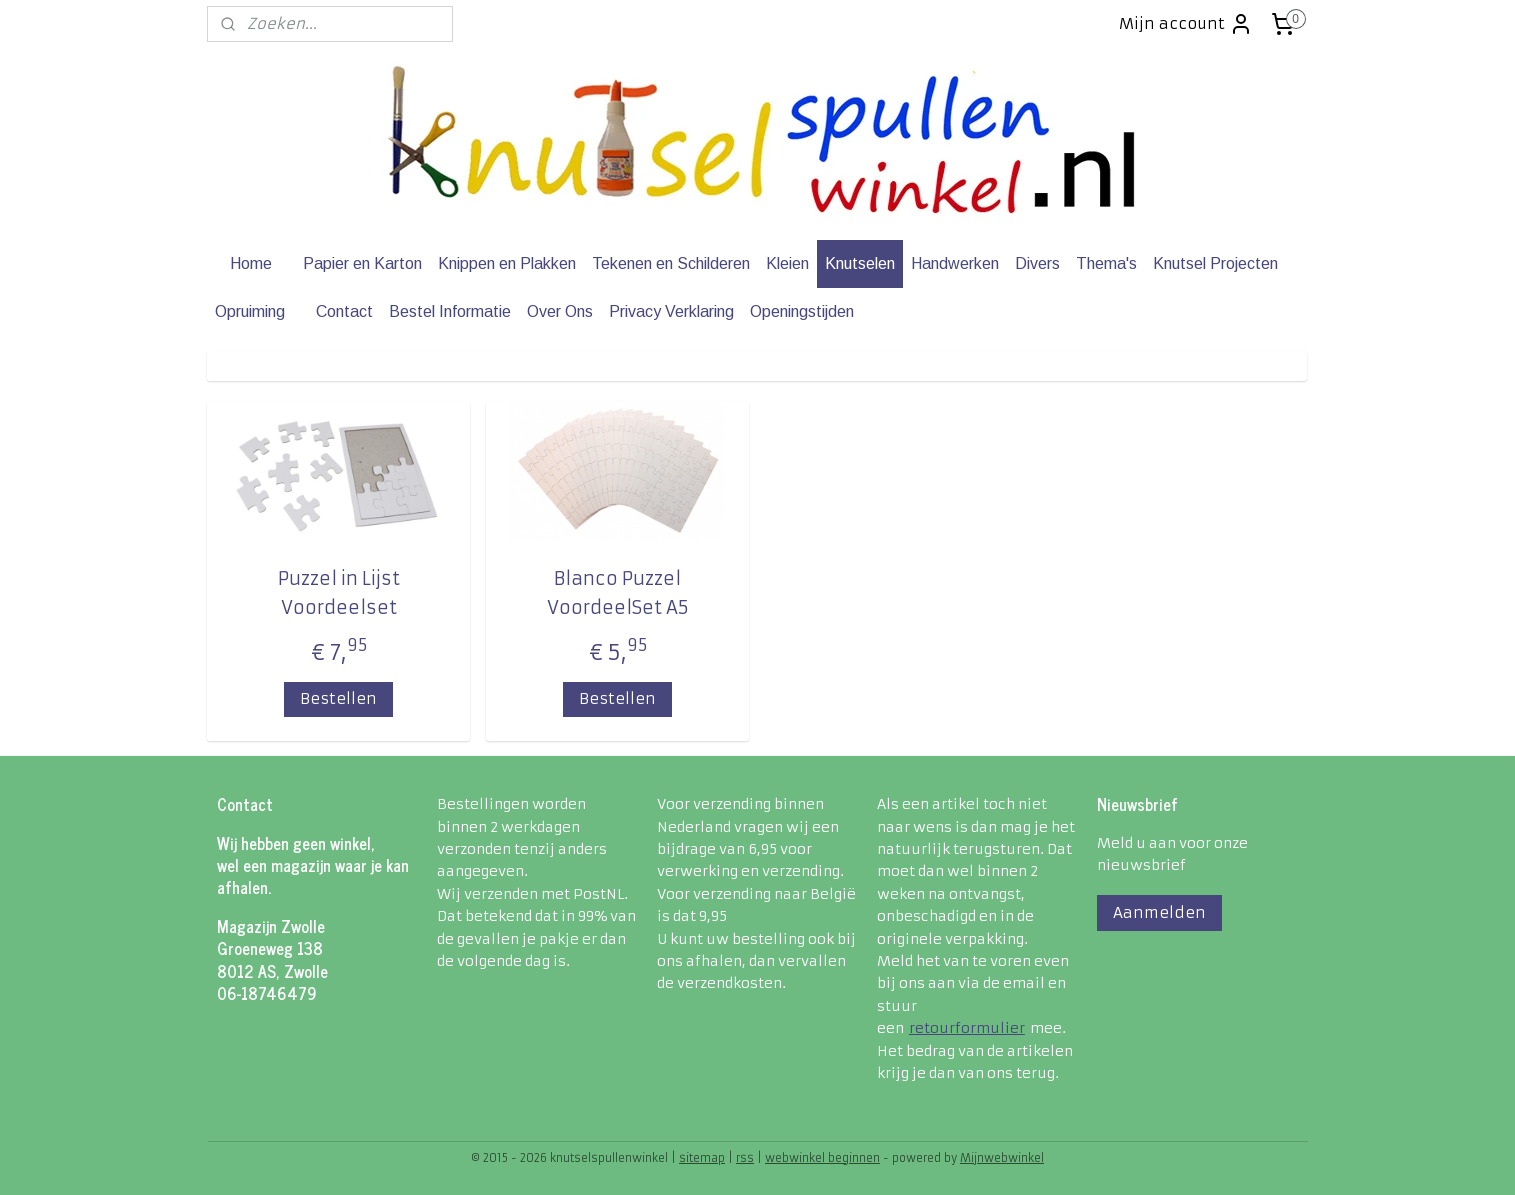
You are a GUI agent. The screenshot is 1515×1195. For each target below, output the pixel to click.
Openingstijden (802, 311)
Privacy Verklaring (671, 311)
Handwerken (955, 263)
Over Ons (560, 311)
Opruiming (250, 311)
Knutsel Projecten (1215, 263)
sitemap (702, 1158)
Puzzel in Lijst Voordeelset (339, 593)
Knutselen (860, 263)
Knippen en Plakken (507, 263)
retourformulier (967, 1028)
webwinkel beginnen (822, 1158)
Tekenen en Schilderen (671, 263)
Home (251, 263)
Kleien (787, 263)
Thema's (1106, 263)
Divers (1037, 263)
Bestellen (338, 698)
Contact (344, 311)
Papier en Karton (362, 263)
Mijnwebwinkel (1002, 1158)
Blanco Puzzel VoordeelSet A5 (618, 593)
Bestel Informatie (450, 311)
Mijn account (1186, 24)
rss (745, 1158)
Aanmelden (1159, 912)
